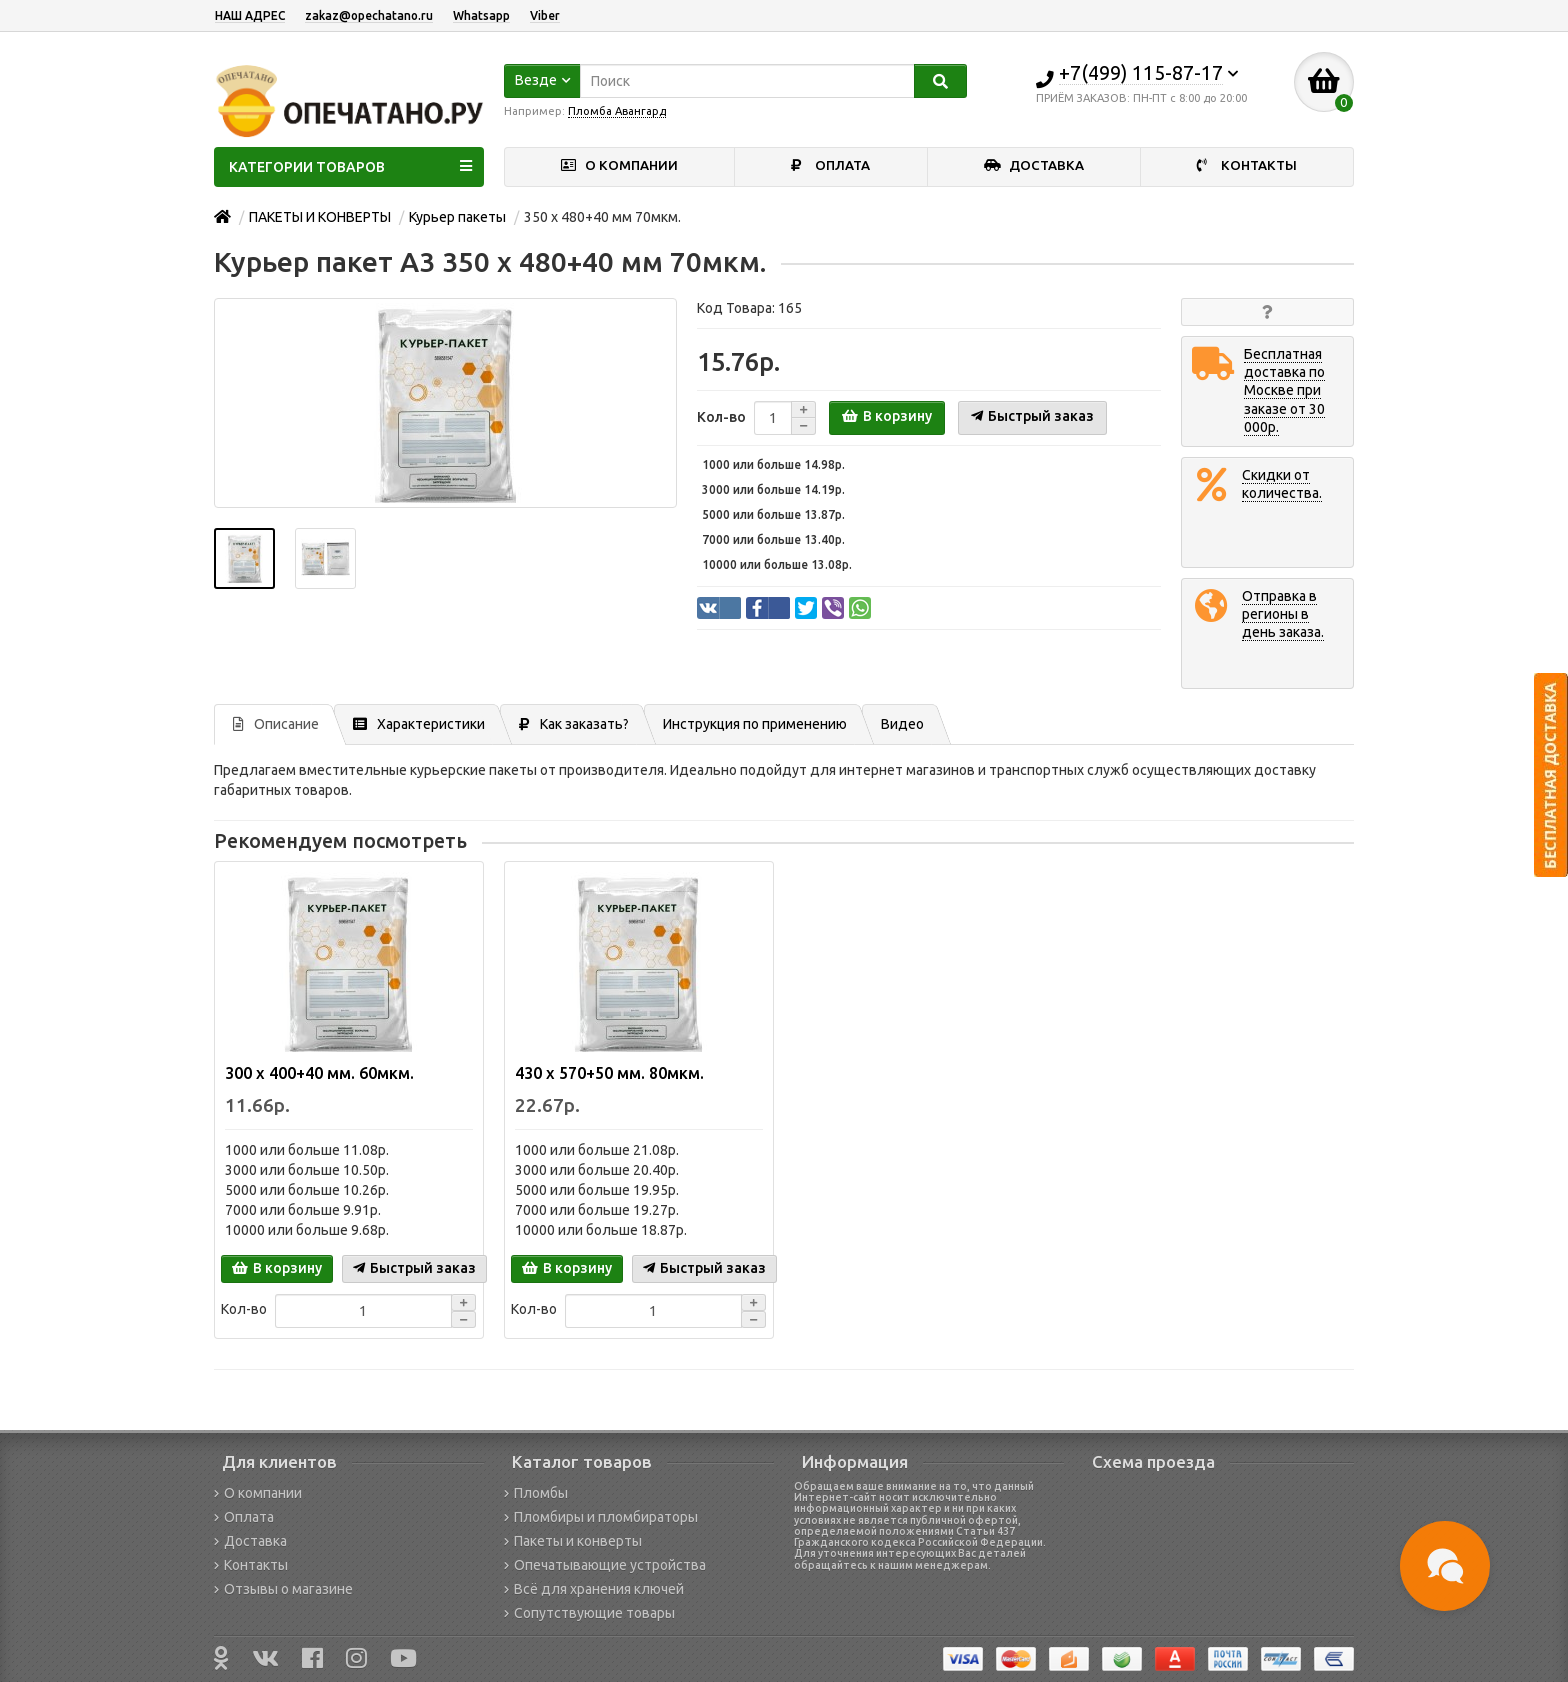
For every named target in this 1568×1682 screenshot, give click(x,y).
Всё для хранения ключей (594, 1589)
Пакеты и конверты (573, 1541)
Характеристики (419, 724)
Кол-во (721, 417)
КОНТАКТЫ (1247, 165)
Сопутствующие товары (589, 1613)
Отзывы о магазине (283, 1589)
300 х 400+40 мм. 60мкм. (319, 1073)
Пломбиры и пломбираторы (601, 1517)
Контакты (251, 1565)
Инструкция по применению (755, 724)
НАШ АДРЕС (250, 15)
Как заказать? (574, 724)
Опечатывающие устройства (605, 1565)
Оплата (244, 1517)
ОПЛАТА (830, 165)
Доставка (250, 1541)
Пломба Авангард (617, 111)
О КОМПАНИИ (619, 165)
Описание (276, 724)
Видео (902, 724)
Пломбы (536, 1493)
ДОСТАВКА (1034, 165)
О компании (258, 1493)
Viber (545, 15)
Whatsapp (481, 15)
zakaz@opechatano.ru (369, 15)
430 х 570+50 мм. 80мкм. (609, 1073)
